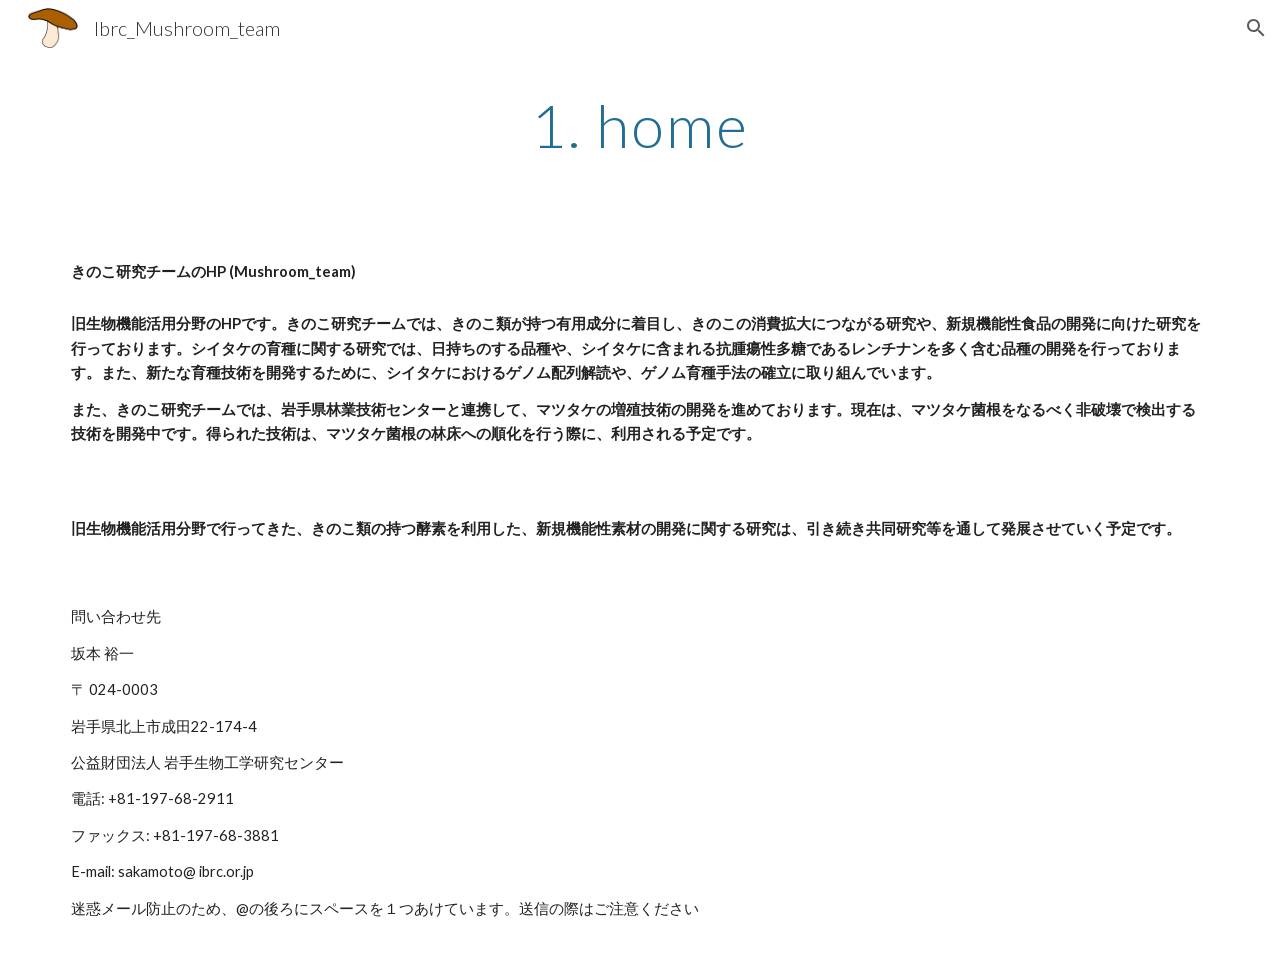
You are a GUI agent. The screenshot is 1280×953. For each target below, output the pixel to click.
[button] (1256, 28)
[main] (640, 125)
